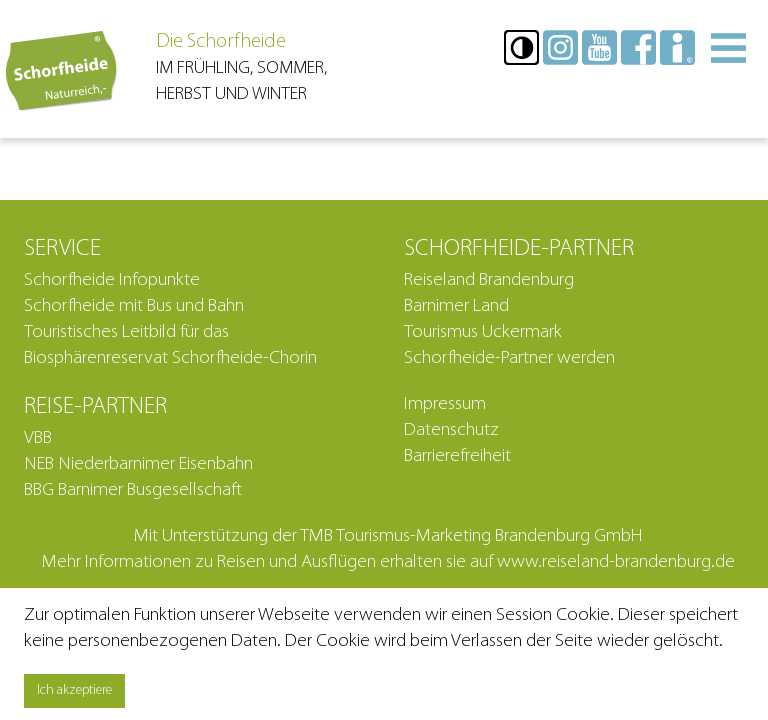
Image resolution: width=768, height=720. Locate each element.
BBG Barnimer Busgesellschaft (133, 490)
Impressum (445, 404)
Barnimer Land (456, 306)
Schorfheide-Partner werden (509, 358)
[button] (521, 47)
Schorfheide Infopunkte (112, 280)
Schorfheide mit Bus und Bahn (134, 306)
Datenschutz (451, 430)
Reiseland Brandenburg (489, 280)
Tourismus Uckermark (483, 332)
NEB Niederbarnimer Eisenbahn (138, 464)
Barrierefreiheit (457, 456)
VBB (38, 438)
